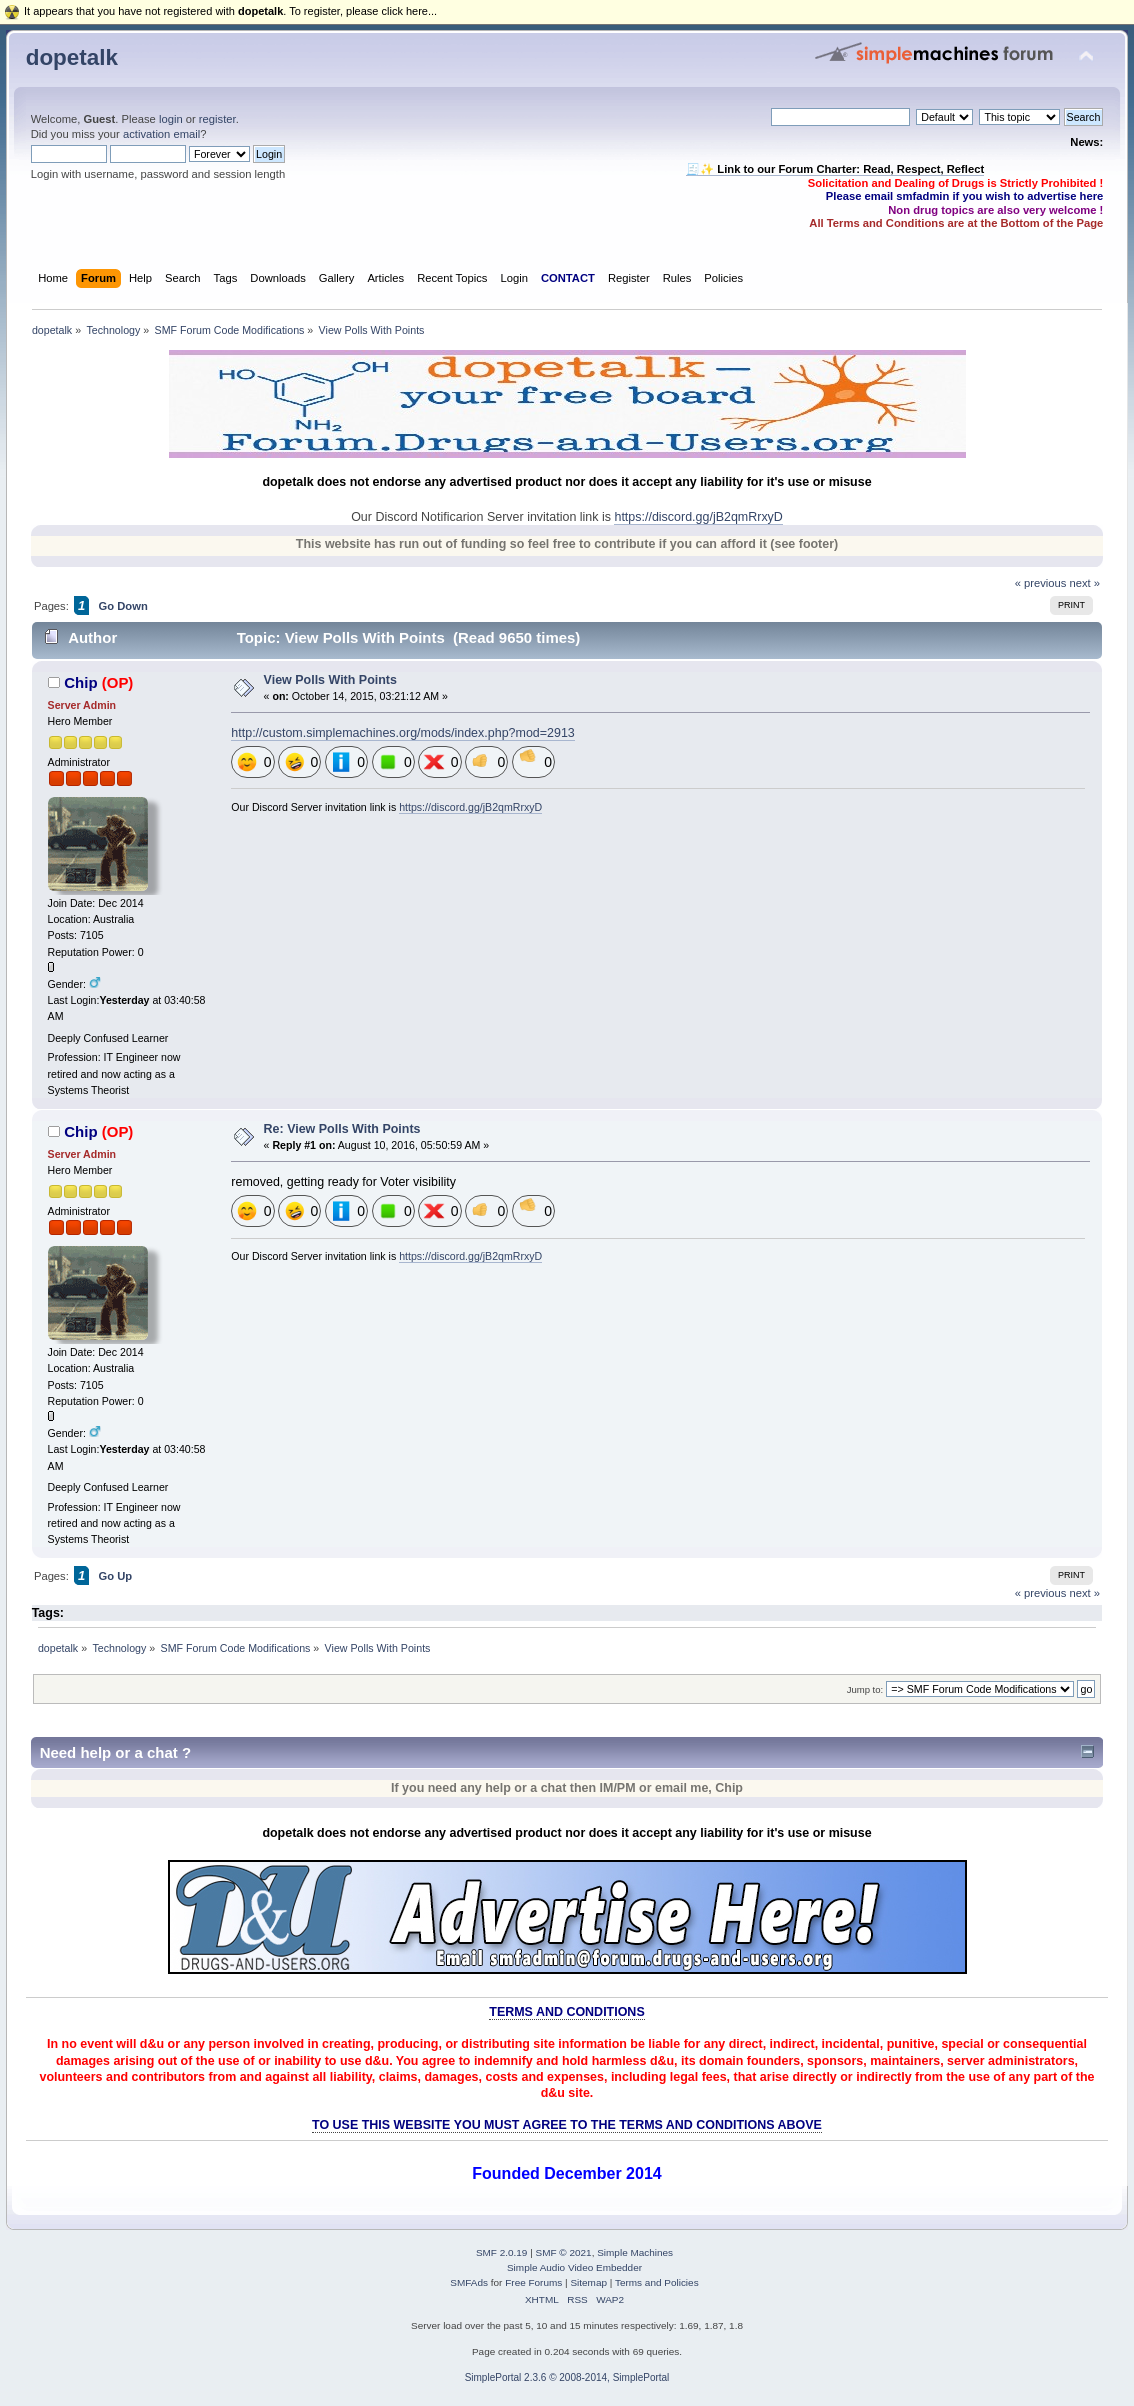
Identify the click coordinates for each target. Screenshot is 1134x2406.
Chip (80, 682)
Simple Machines (635, 2252)
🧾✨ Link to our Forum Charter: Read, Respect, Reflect (835, 169)
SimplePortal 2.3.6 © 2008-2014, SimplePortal (567, 2377)
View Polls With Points (330, 680)
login (171, 119)
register (217, 119)
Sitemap (588, 2282)
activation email (161, 134)
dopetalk (72, 57)
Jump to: (865, 1689)
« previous (1041, 583)
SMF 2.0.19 (502, 2252)
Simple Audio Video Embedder (574, 2267)
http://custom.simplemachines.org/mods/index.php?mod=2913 (402, 733)
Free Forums (533, 2282)
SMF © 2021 (564, 2252)
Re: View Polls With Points (342, 1129)
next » (1085, 583)
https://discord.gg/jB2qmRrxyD (698, 517)
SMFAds (469, 2282)
